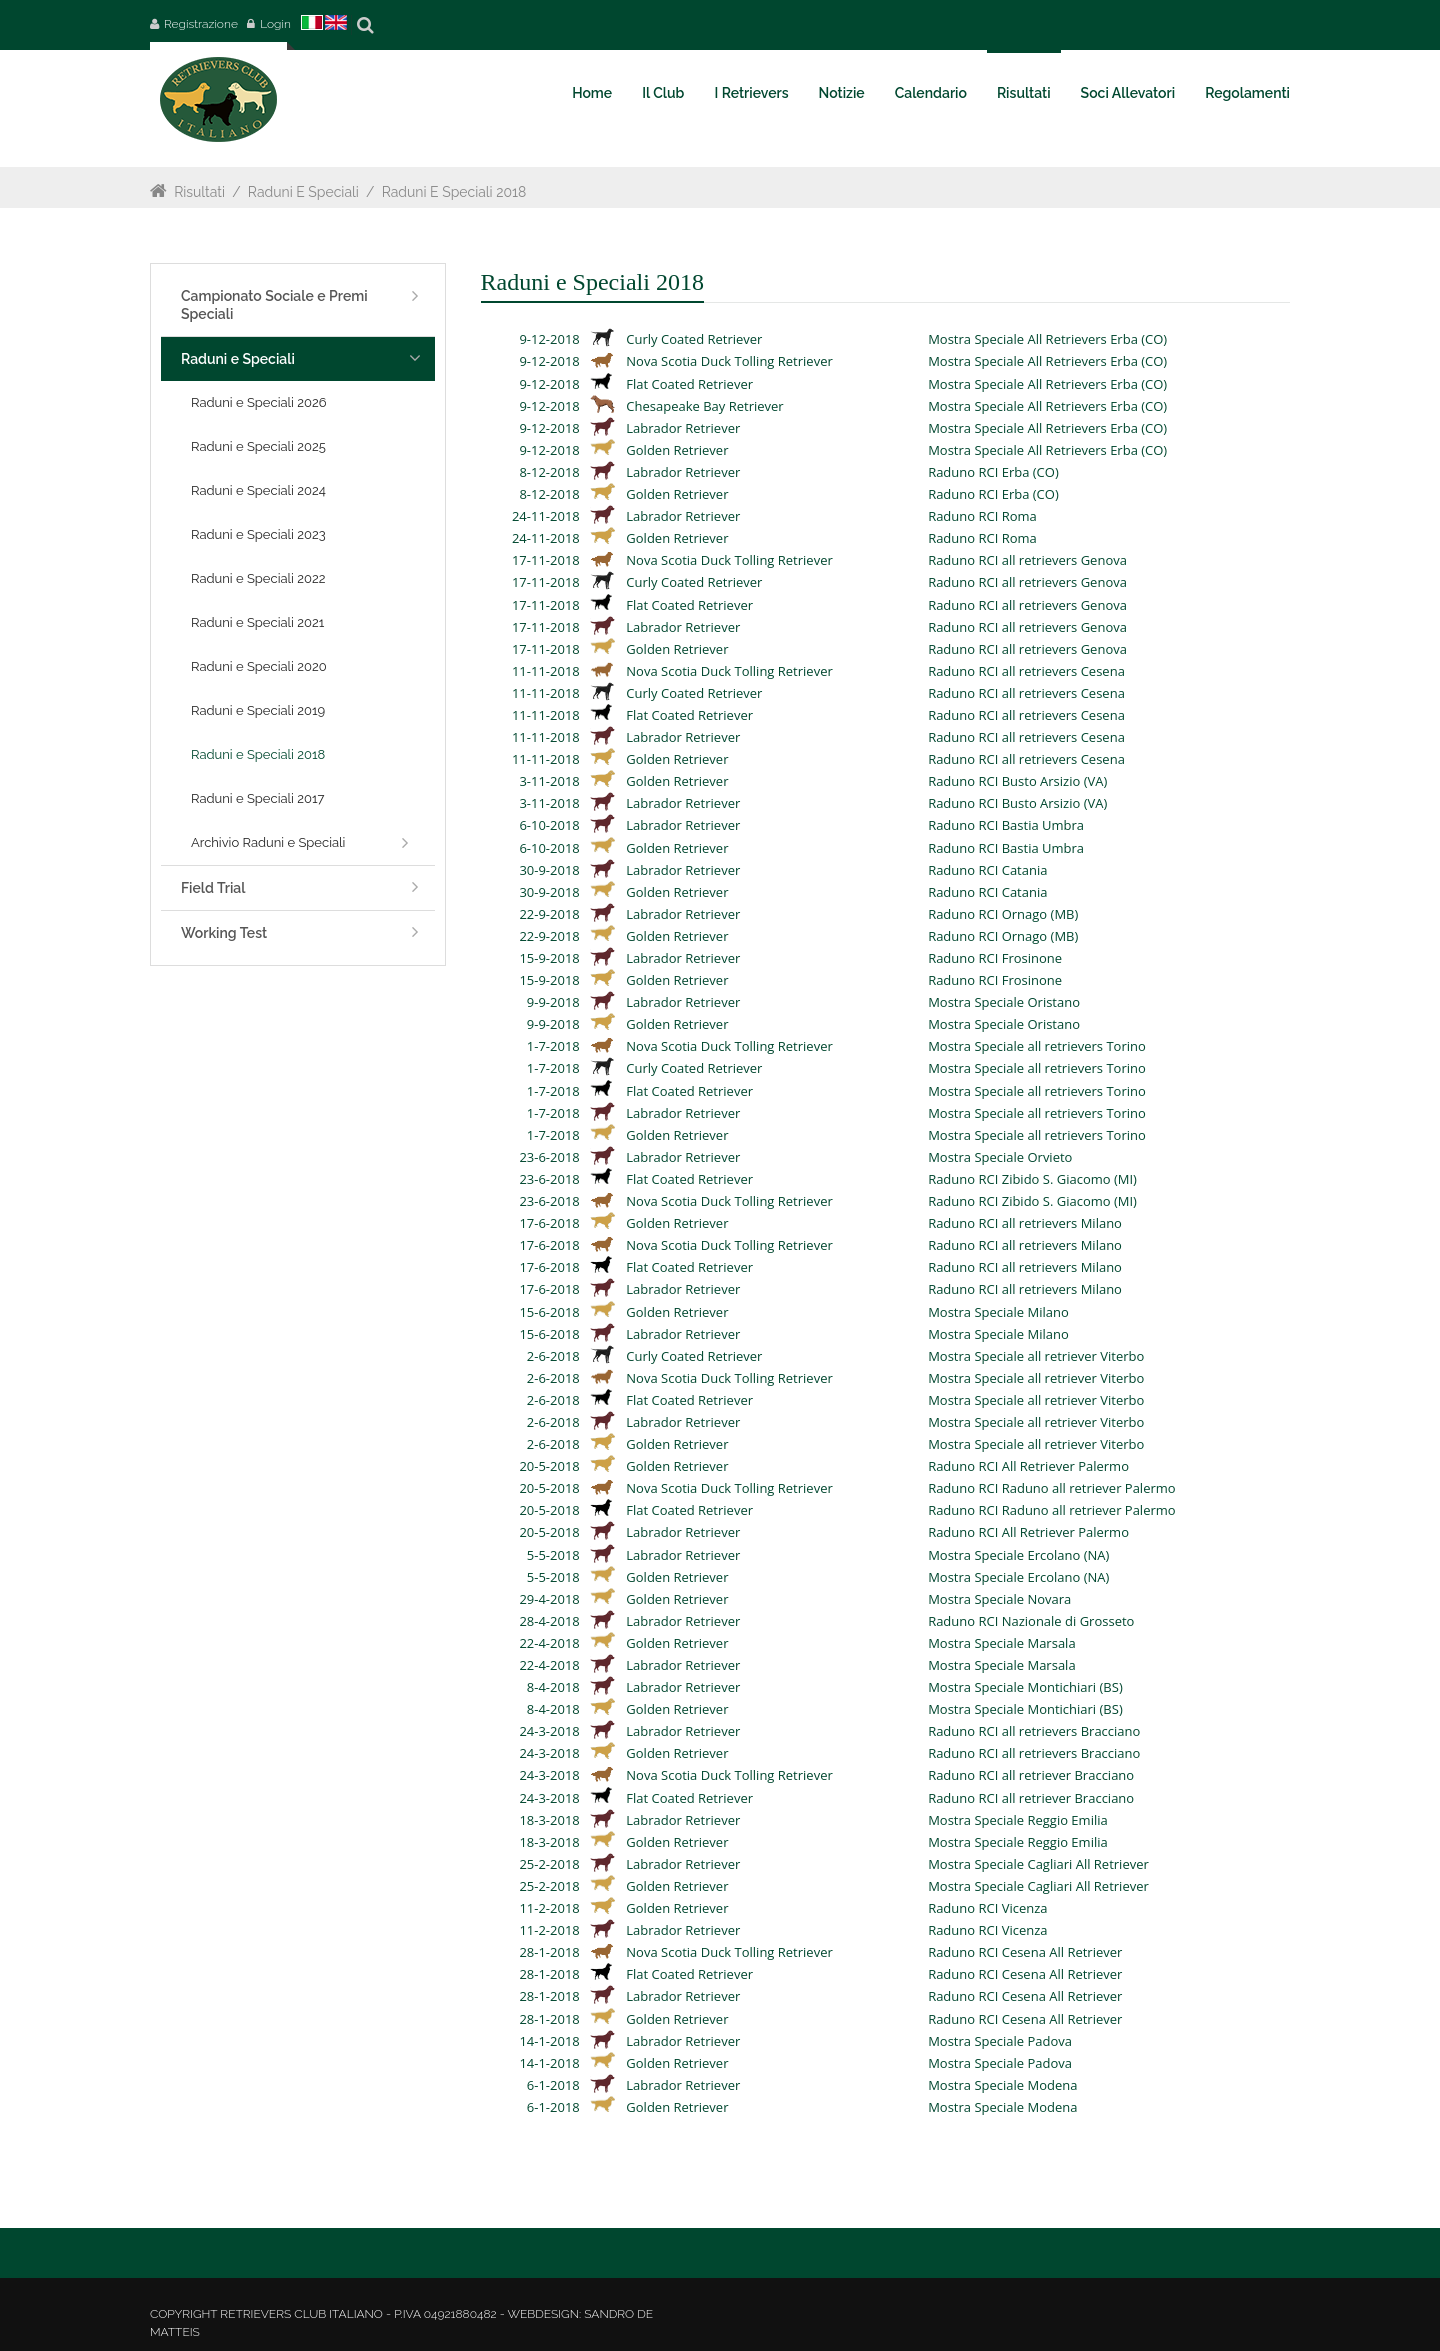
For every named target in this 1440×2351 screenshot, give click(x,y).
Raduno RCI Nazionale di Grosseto (1031, 1621)
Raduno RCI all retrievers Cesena (1026, 671)
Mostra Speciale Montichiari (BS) (1025, 1687)
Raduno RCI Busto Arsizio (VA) (1017, 781)
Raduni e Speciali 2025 (258, 446)
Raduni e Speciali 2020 (259, 666)
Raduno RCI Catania (987, 870)
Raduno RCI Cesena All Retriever (1025, 1952)
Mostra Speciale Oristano (1004, 1002)
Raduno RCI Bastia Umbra (1006, 825)
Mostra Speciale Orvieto (1000, 1157)
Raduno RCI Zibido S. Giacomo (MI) (1032, 1179)
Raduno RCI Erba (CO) (993, 472)
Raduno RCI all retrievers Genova (1027, 560)
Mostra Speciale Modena (1002, 2085)
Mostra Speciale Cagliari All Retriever (1038, 1864)
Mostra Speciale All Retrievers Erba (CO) (1047, 339)
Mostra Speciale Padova (1000, 2041)
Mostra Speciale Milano (998, 1312)
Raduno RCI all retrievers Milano (1025, 1223)
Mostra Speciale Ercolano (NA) (1018, 1555)
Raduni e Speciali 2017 (257, 798)
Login (275, 24)
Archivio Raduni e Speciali (268, 842)
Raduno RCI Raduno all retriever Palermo (1052, 1488)
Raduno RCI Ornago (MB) (1003, 914)
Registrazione (201, 24)
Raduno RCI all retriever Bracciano (1031, 1775)
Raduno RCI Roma (982, 516)
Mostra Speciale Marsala (1001, 1643)
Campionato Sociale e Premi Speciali (274, 305)
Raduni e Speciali (303, 192)
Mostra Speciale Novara (999, 1599)
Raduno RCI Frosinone (995, 958)
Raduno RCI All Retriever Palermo (1028, 1466)
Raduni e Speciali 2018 (454, 192)
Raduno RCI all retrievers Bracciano (1034, 1731)
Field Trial (213, 888)
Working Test (224, 933)
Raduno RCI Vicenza (987, 1908)
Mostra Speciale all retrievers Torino (1037, 1046)
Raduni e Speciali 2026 (259, 402)
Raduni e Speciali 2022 (258, 578)
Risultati (199, 192)
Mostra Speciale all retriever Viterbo (1036, 1356)
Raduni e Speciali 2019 (258, 710)
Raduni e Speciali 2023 (258, 534)
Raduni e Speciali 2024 (258, 490)
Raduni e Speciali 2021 (257, 622)
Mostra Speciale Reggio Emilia (1018, 1820)
